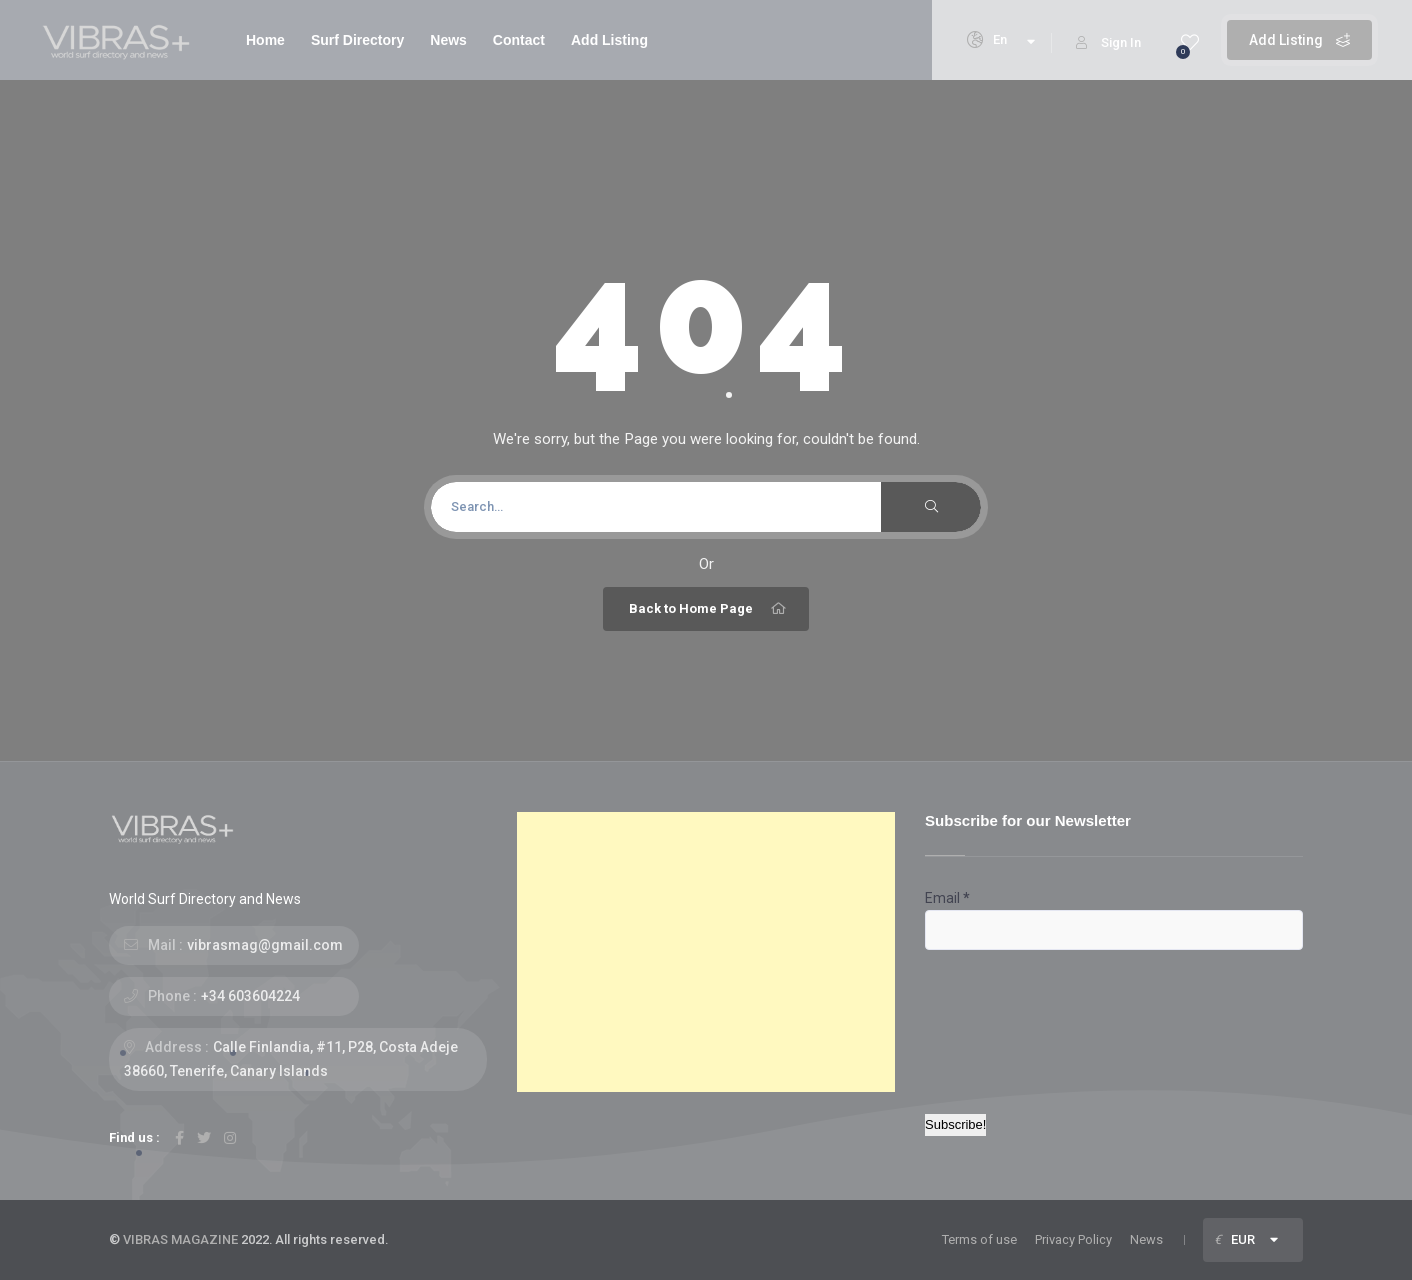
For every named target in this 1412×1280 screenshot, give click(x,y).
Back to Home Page (708, 609)
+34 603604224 (250, 996)
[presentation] (1007, 1022)
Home (265, 40)
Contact (519, 40)
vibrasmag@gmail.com (265, 945)
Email (947, 898)
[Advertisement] (706, 952)
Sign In (1108, 42)
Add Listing (1299, 40)
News (448, 40)
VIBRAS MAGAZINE (180, 1239)
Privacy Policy (1073, 1239)
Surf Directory (357, 40)
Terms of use (979, 1239)
